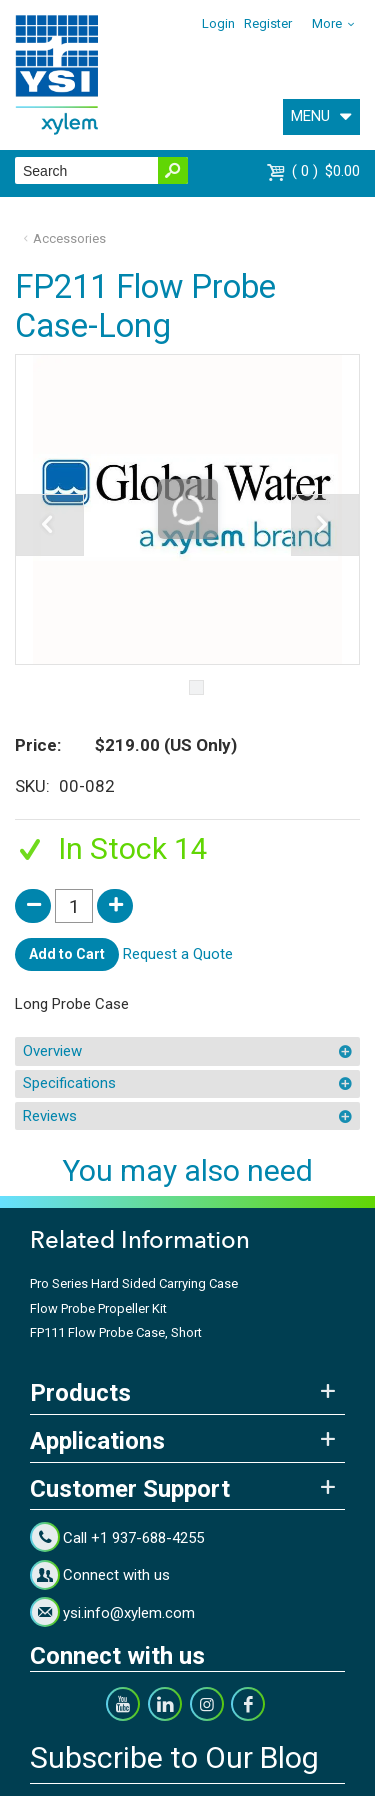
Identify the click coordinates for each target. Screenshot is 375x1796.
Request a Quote (178, 954)
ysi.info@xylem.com (129, 1613)
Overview (52, 1051)
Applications (97, 1441)
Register (268, 23)
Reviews (50, 1116)
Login (218, 23)
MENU (310, 116)
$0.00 (326, 171)
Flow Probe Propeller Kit (98, 1308)
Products (80, 1393)
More (327, 23)
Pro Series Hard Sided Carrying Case (134, 1283)
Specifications (69, 1083)
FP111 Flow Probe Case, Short (116, 1332)
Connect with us (116, 1575)
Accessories (69, 238)
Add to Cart (67, 954)
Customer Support (130, 1489)
